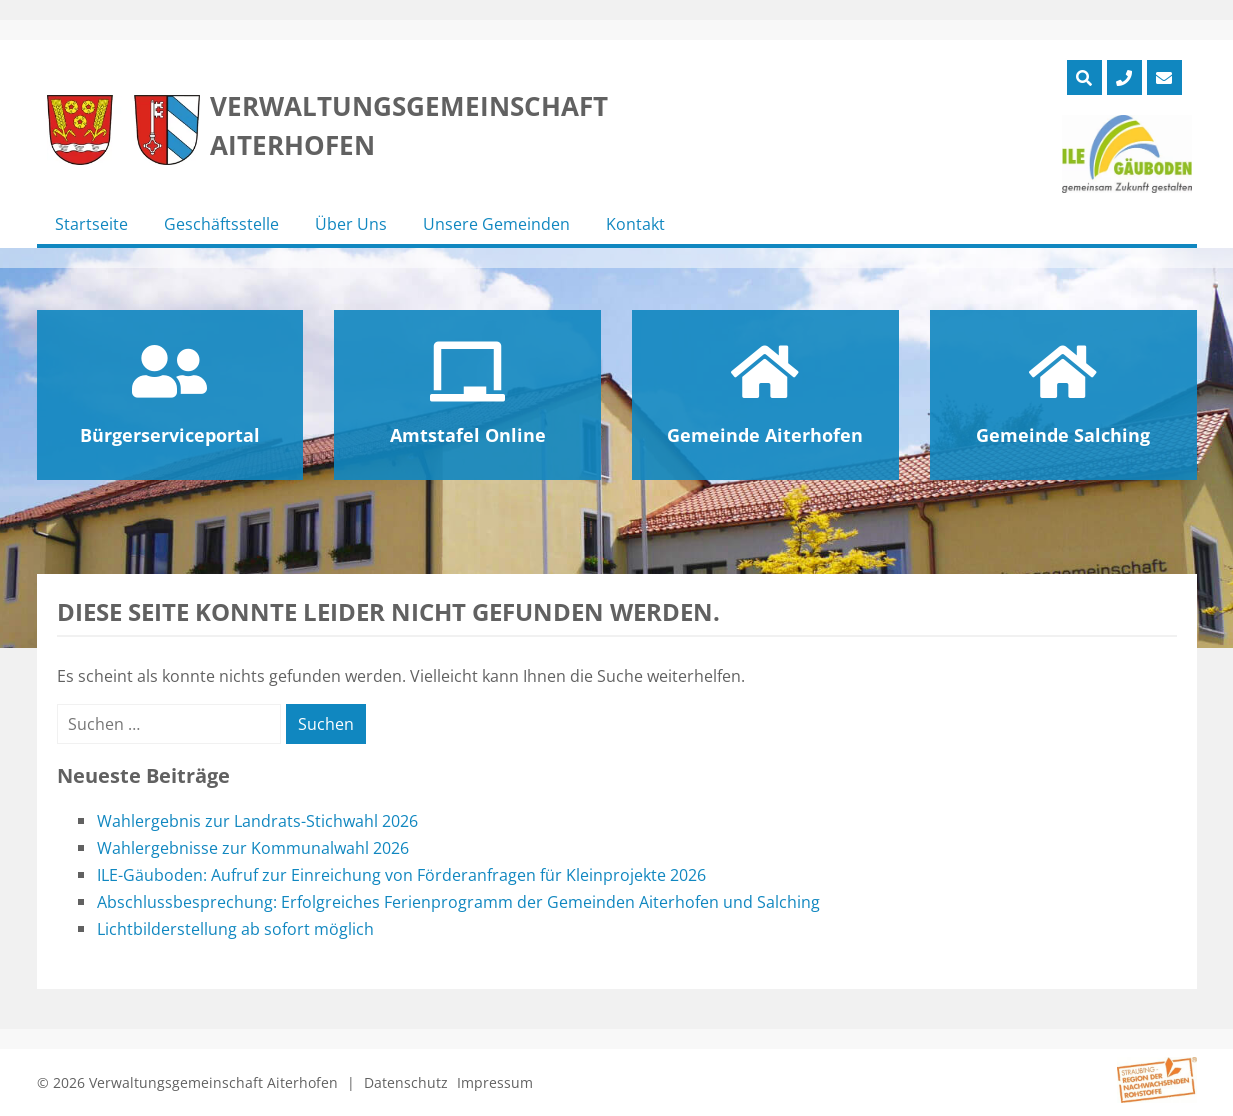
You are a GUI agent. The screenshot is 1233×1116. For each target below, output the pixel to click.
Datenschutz (406, 1082)
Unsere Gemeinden (496, 224)
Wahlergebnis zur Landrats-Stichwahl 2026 (257, 821)
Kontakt (635, 224)
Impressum (495, 1082)
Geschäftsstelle (221, 224)
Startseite (91, 224)
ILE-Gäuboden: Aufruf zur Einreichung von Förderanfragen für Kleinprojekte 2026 (401, 875)
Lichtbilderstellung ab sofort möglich (235, 929)
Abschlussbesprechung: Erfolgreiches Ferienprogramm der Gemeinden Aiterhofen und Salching (458, 902)
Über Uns (351, 224)
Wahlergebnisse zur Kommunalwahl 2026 (253, 848)
